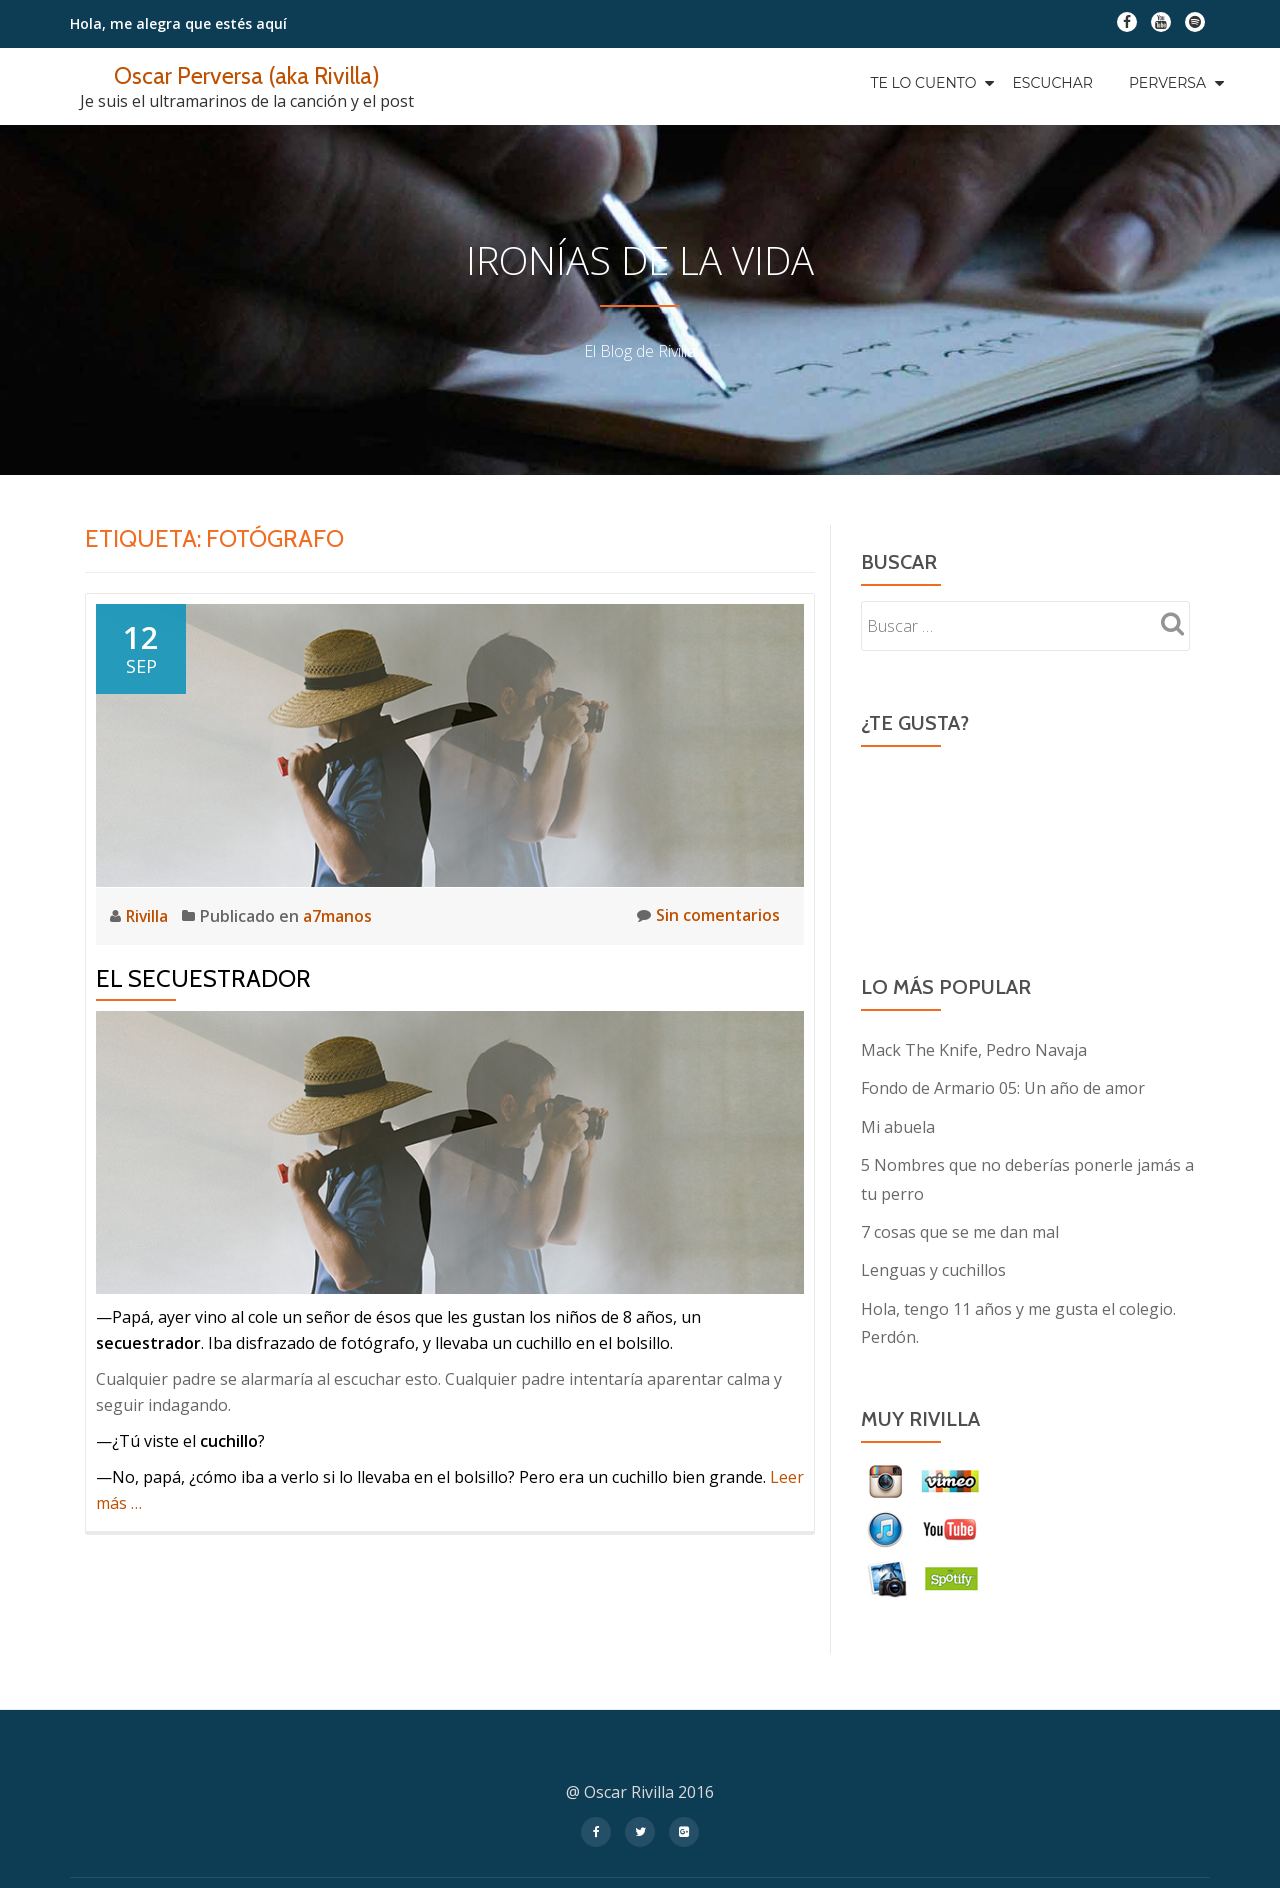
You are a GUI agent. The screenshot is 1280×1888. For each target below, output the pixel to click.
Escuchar (1052, 83)
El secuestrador (203, 977)
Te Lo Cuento (923, 83)
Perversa (1167, 83)
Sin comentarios (708, 915)
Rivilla (150, 916)
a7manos (339, 916)
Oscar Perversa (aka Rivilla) (247, 75)
